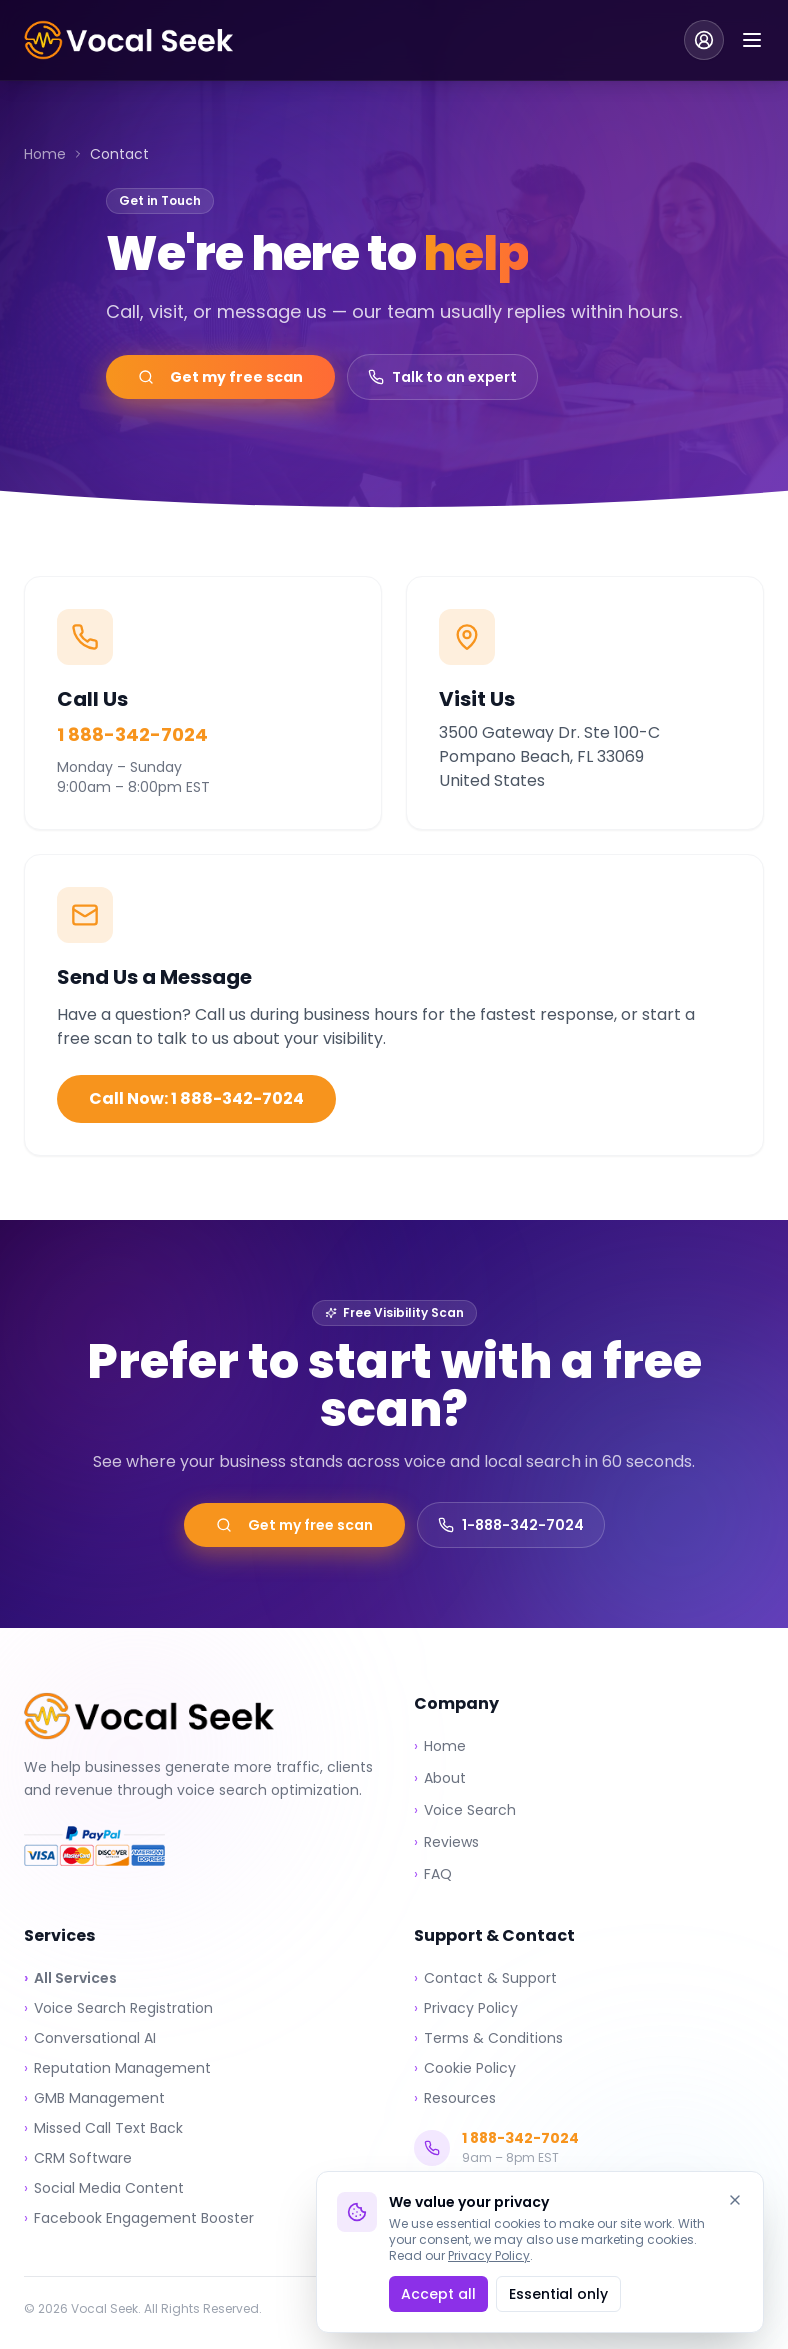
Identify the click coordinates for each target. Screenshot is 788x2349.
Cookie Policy (465, 2068)
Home (45, 154)
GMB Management (94, 2098)
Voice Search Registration (118, 2008)
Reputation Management (117, 2068)
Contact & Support (485, 1978)
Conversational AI (90, 2038)
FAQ (433, 1874)
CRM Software (78, 2158)
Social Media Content (104, 2188)
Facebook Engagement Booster (139, 2218)
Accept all (438, 2294)
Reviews (446, 1842)
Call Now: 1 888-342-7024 (196, 1098)
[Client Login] (704, 40)
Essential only (558, 2294)
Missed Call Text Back (103, 2128)
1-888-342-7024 (511, 1525)
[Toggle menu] (752, 40)
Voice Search (465, 1810)
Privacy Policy (489, 2255)
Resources (455, 2098)
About (440, 1778)
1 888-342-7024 (132, 734)
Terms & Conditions (488, 2038)
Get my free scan (220, 377)
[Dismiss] (735, 2200)
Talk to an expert (442, 377)
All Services (70, 1978)
